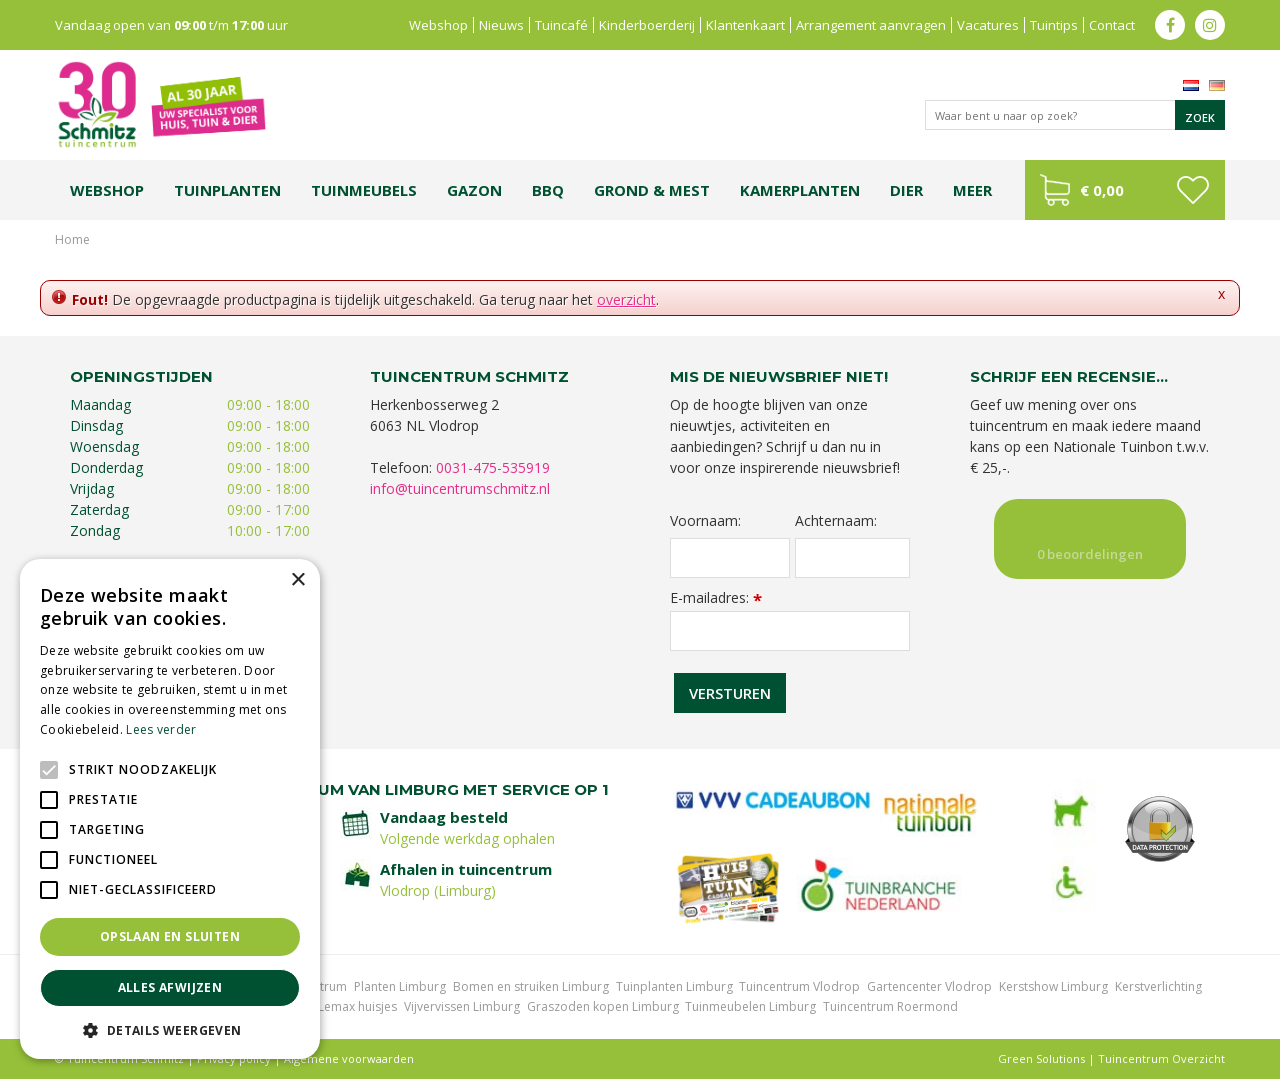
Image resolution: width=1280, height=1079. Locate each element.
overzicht (626, 299)
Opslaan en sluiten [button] (170, 936)
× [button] (297, 580)
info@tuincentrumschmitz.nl (460, 488)
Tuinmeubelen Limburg (750, 1006)
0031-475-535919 (493, 467)
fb (1170, 25)
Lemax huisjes (357, 1006)
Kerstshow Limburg (1053, 986)
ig (1210, 25)
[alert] (170, 809)
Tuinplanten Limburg (674, 986)
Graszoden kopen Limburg (603, 1006)
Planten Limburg (400, 986)
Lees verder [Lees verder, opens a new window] (161, 729)
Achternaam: (836, 521)
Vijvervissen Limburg (462, 1006)
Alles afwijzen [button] (170, 987)
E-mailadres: (716, 597)
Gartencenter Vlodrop (929, 986)
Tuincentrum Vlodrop (799, 986)
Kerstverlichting (1158, 986)
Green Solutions (1041, 1058)
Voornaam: (705, 521)
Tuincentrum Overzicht (1161, 1058)
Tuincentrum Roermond (890, 1006)
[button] (170, 1029)
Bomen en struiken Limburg (531, 986)
